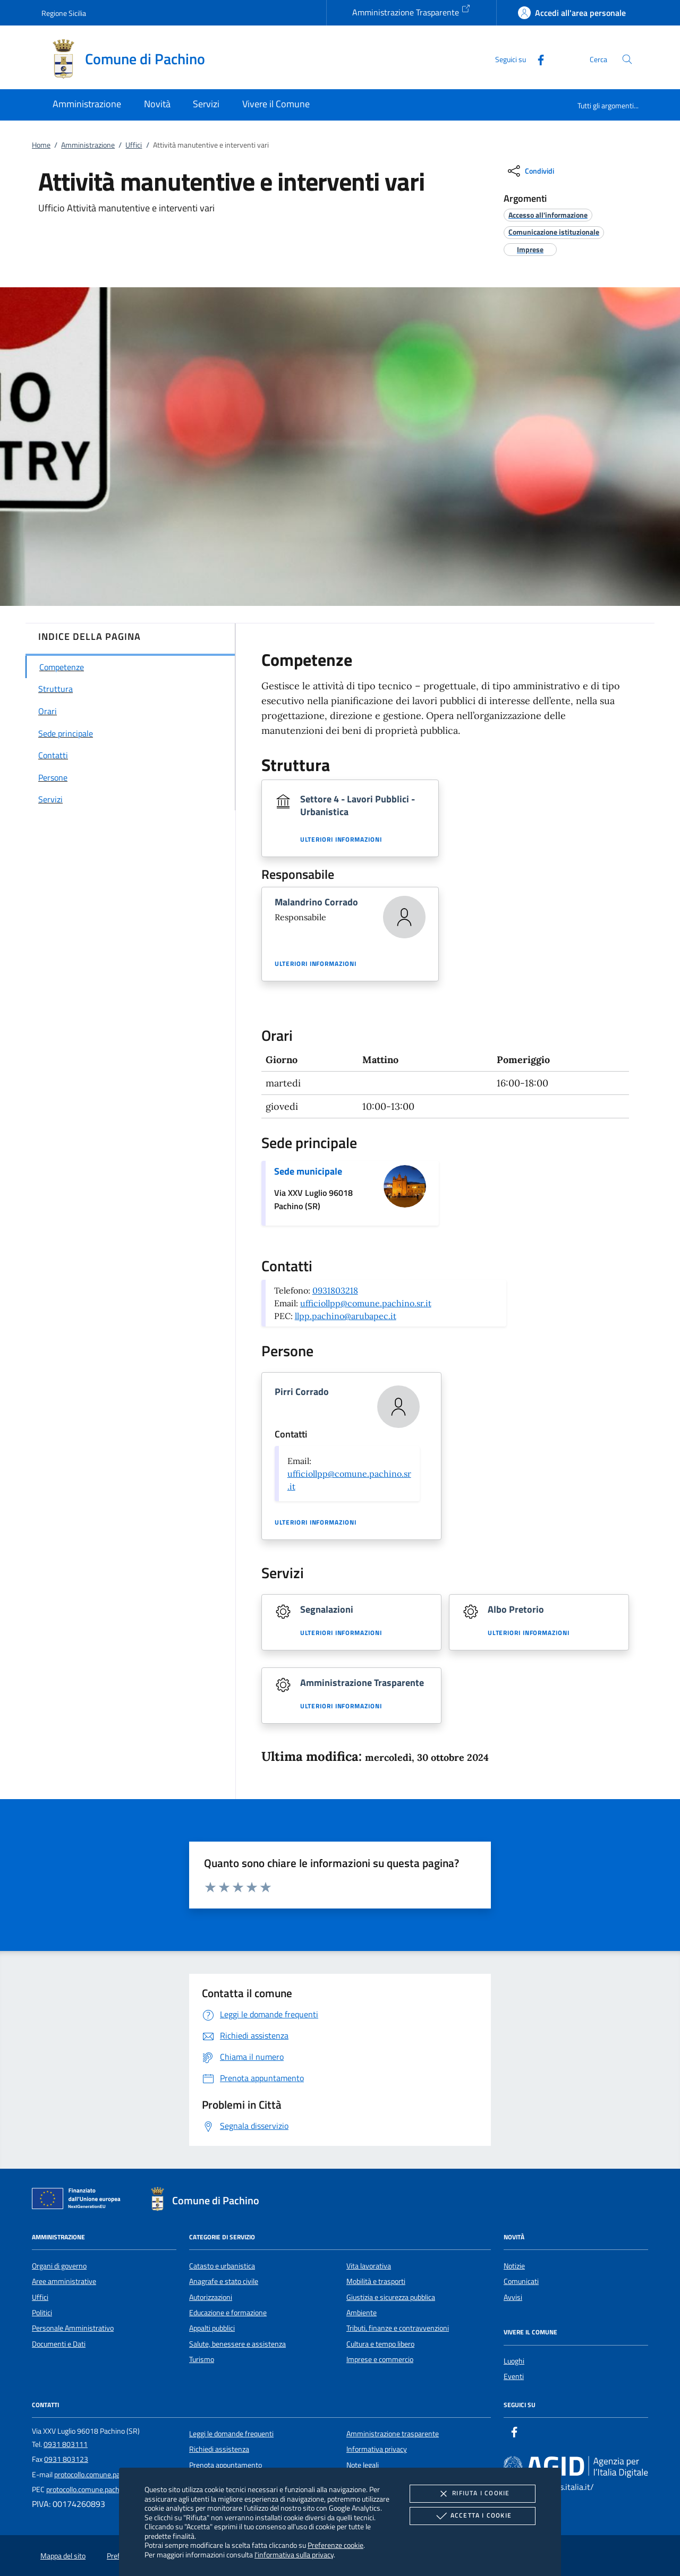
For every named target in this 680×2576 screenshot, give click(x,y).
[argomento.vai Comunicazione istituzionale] (553, 231)
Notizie (514, 2266)
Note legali (362, 2465)
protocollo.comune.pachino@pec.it (107, 2474)
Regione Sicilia (63, 13)
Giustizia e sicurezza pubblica (390, 2297)
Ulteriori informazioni (341, 839)
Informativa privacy (376, 2449)
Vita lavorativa (368, 2266)
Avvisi (513, 2297)
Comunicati (521, 2281)
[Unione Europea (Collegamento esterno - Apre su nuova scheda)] (79, 2200)
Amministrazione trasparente (392, 2434)
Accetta (473, 2515)
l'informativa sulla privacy (294, 2554)
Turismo (201, 2359)
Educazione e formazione (228, 2312)
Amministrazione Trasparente (411, 11)
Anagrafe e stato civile (223, 2281)
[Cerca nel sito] (627, 59)
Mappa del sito (63, 2556)
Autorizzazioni (210, 2297)
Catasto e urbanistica (222, 2266)
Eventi (514, 2376)
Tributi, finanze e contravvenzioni (397, 2328)
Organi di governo (59, 2266)
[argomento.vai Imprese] (530, 249)
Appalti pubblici (212, 2328)
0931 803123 (66, 2459)
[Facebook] (536, 59)
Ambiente (361, 2312)
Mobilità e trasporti (375, 2281)
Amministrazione (88, 145)
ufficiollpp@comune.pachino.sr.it (365, 1303)
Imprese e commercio (379, 2359)
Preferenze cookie (335, 2545)
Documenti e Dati (59, 2344)
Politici (42, 2312)
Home (41, 145)
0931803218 (335, 1290)
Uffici (133, 145)
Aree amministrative (64, 2281)
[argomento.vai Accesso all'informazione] (548, 214)
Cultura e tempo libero (380, 2344)
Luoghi (514, 2361)
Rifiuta (472, 2493)
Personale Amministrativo (73, 2328)
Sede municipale (308, 1171)
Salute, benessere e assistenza (237, 2344)
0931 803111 (66, 2444)
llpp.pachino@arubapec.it (345, 1316)
